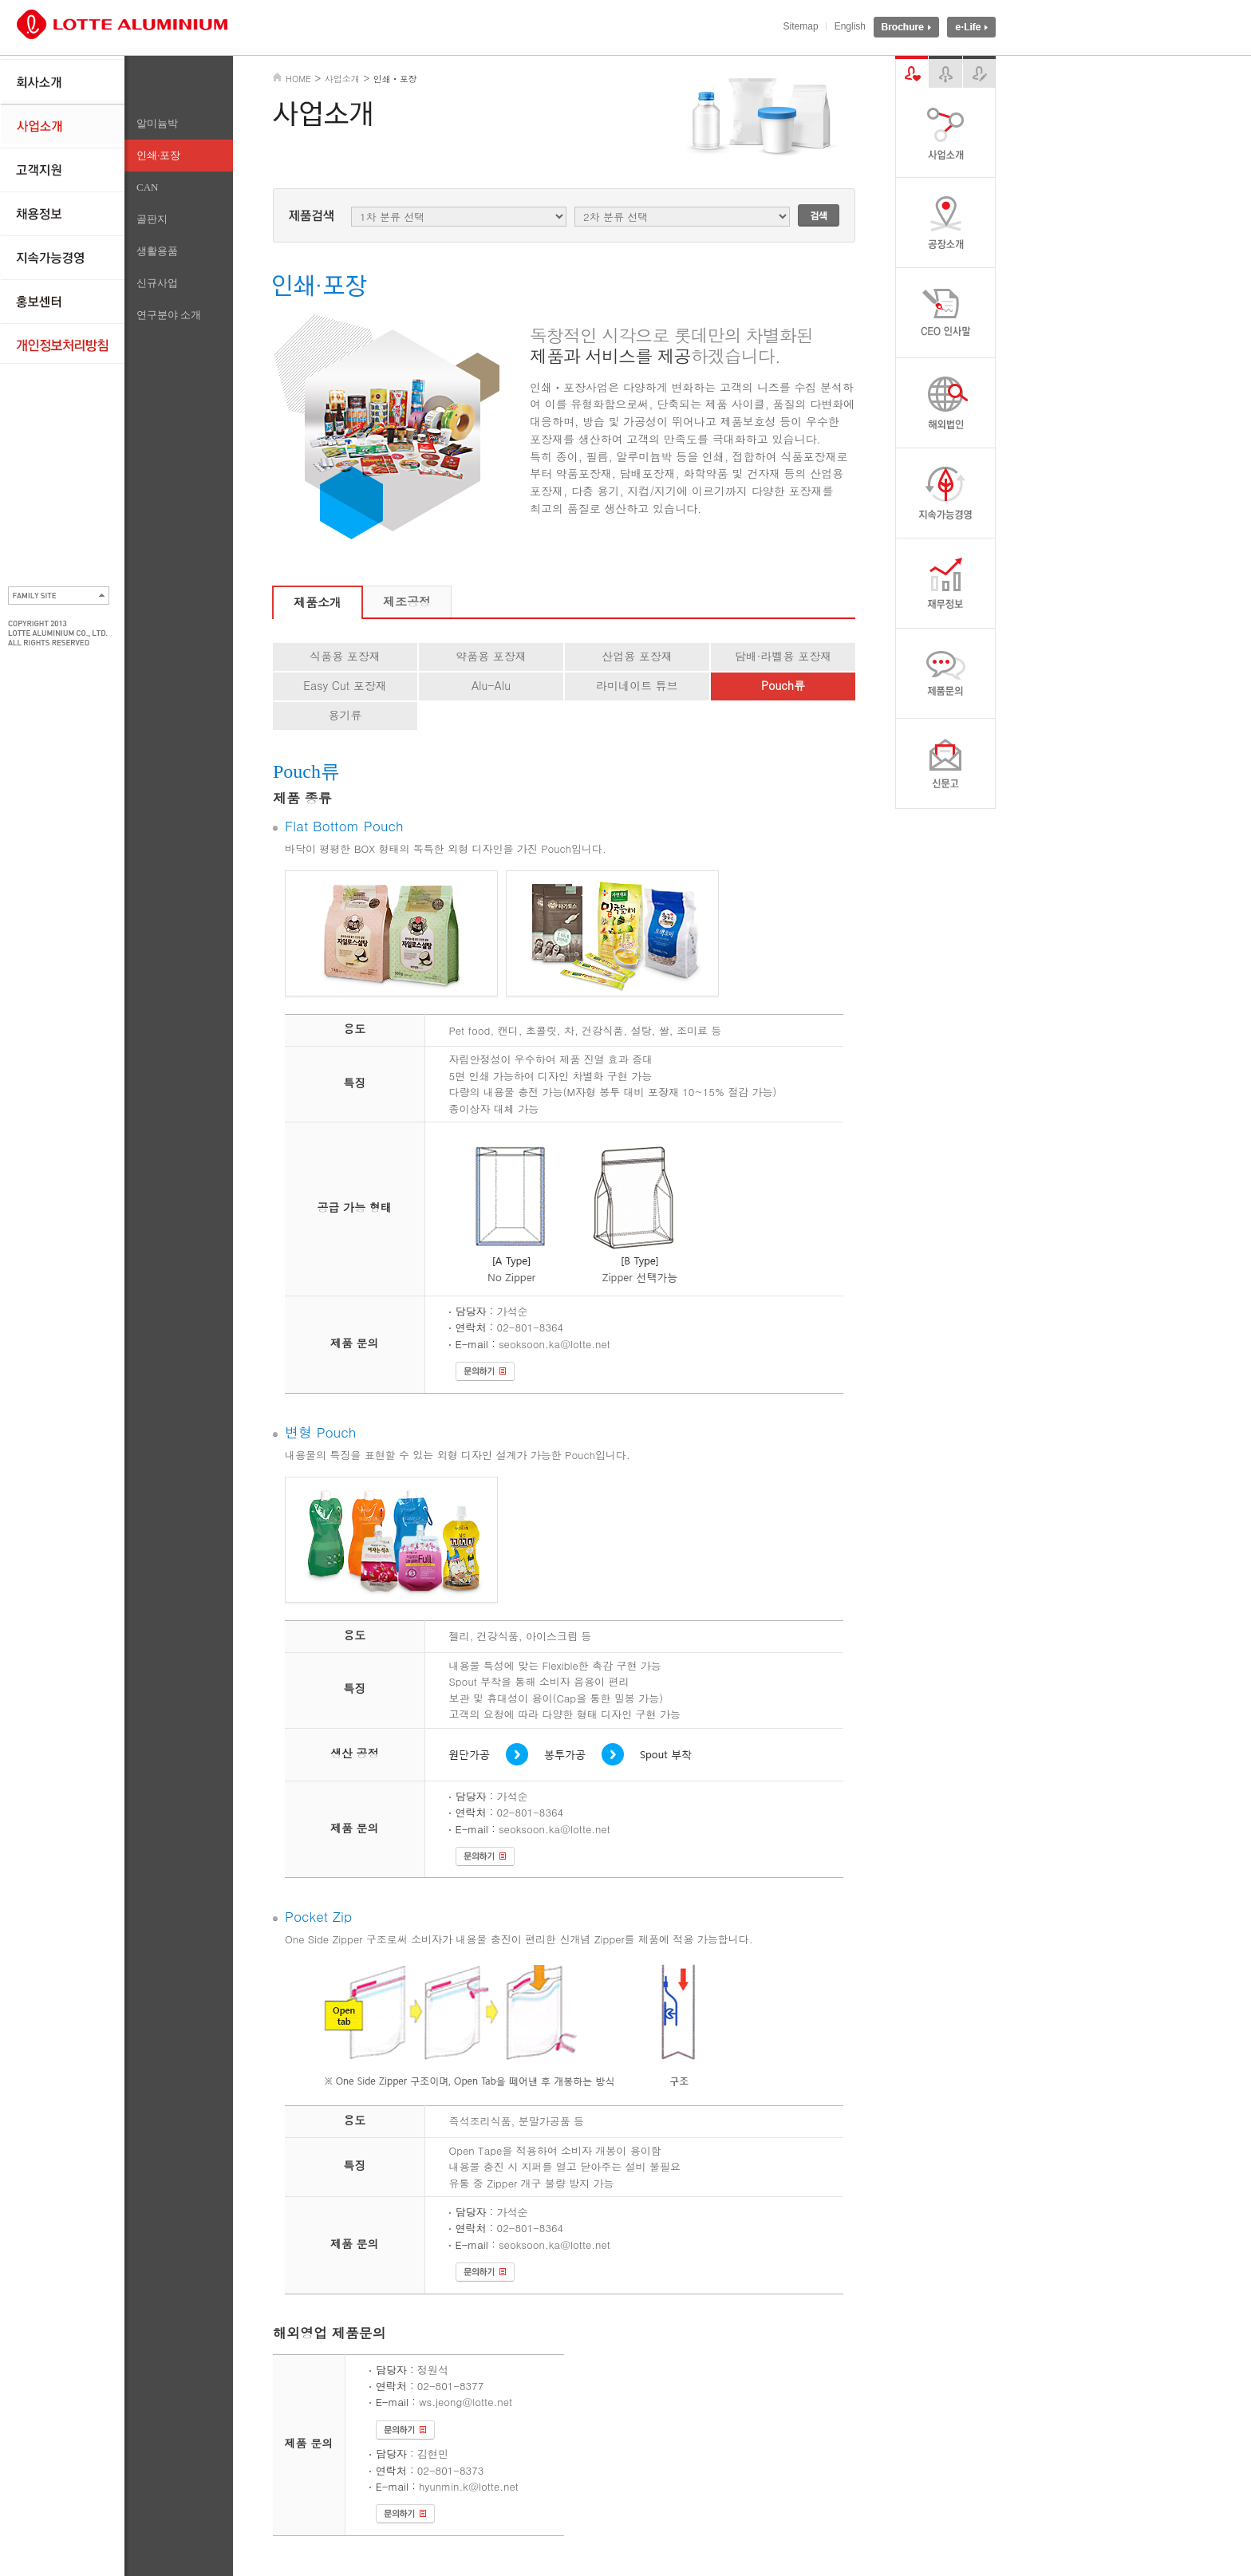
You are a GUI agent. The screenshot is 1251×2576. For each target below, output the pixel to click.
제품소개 (317, 602)
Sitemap (801, 26)
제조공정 (407, 601)
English (850, 26)
